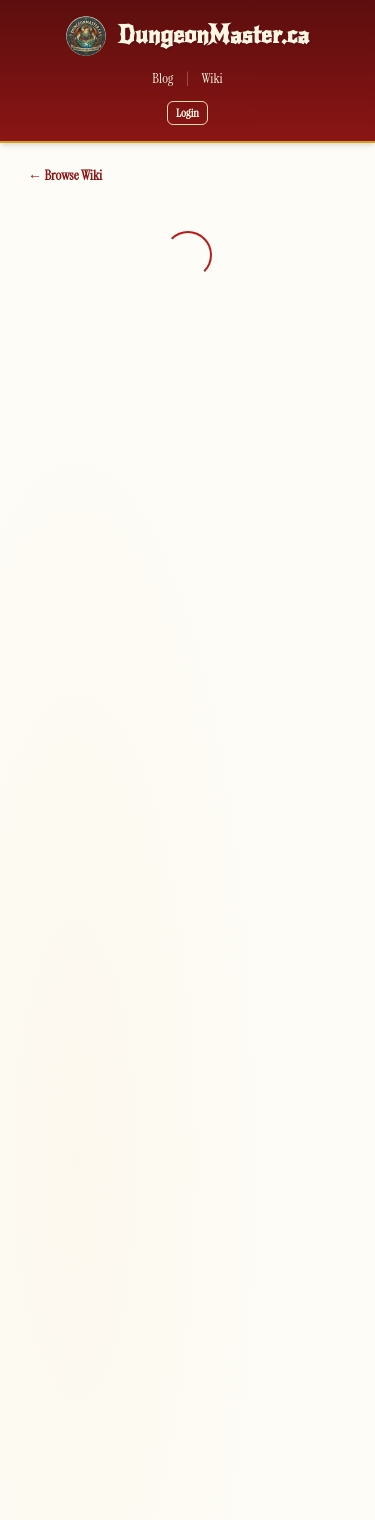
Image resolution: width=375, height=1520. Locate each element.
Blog (162, 78)
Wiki (212, 78)
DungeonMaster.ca (213, 35)
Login (187, 113)
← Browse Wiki (65, 175)
